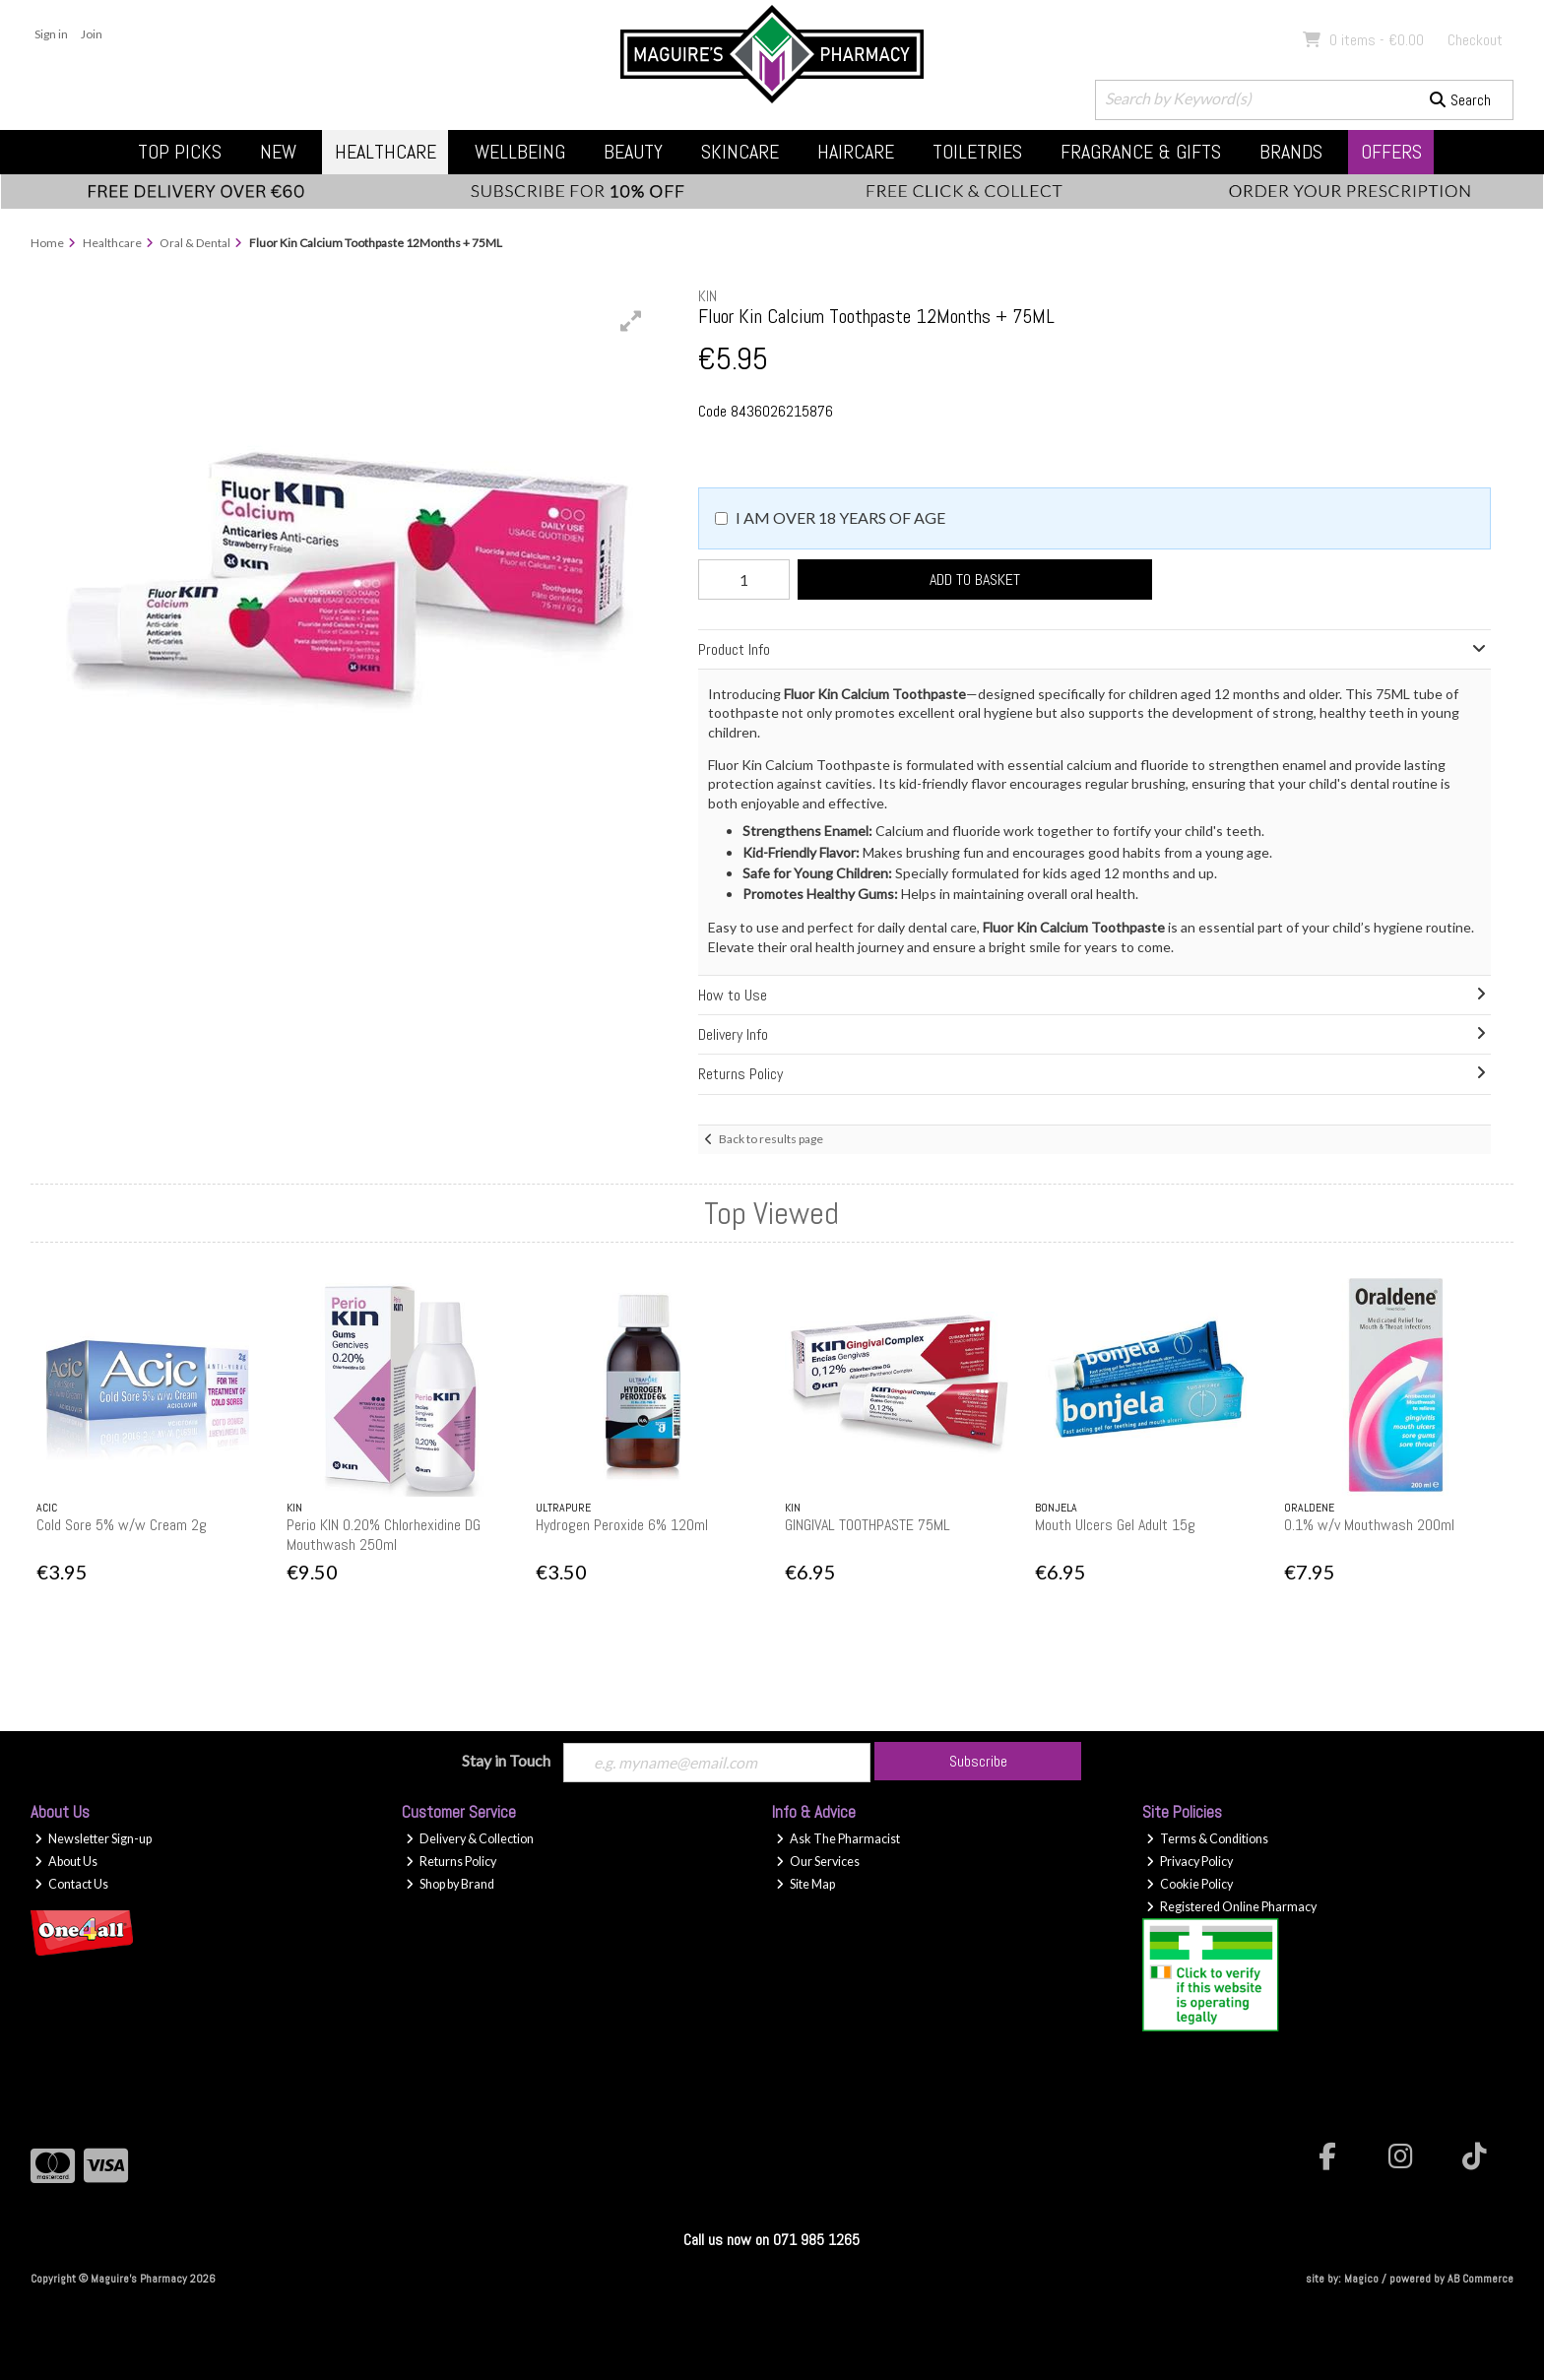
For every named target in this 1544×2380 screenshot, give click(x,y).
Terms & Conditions (1207, 1839)
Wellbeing (520, 151)
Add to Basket (972, 579)
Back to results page (771, 1138)
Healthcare (385, 151)
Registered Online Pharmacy (1231, 1906)
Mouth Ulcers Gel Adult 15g (1115, 1524)
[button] (631, 321)
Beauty (633, 151)
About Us (65, 1861)
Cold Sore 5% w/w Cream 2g (121, 1524)
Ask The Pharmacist (838, 1839)
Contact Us (71, 1884)
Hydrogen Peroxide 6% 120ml (622, 1524)
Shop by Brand (450, 1884)
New (278, 151)
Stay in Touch (506, 1760)
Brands (1290, 151)
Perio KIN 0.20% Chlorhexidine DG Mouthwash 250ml (384, 1534)
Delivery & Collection (470, 1839)
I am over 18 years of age (840, 517)
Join (91, 34)
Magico (1361, 2278)
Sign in (51, 34)
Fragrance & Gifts (1141, 151)
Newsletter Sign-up (93, 1839)
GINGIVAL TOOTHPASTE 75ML (867, 1524)
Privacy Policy (1189, 1861)
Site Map (805, 1884)
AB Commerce (1480, 2278)
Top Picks (180, 151)
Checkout (1475, 40)
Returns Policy (451, 1861)
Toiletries (977, 151)
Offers (1391, 151)
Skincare (740, 151)
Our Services (818, 1861)
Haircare (855, 151)
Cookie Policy (1189, 1884)
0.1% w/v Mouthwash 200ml (1369, 1524)
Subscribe (978, 1761)
